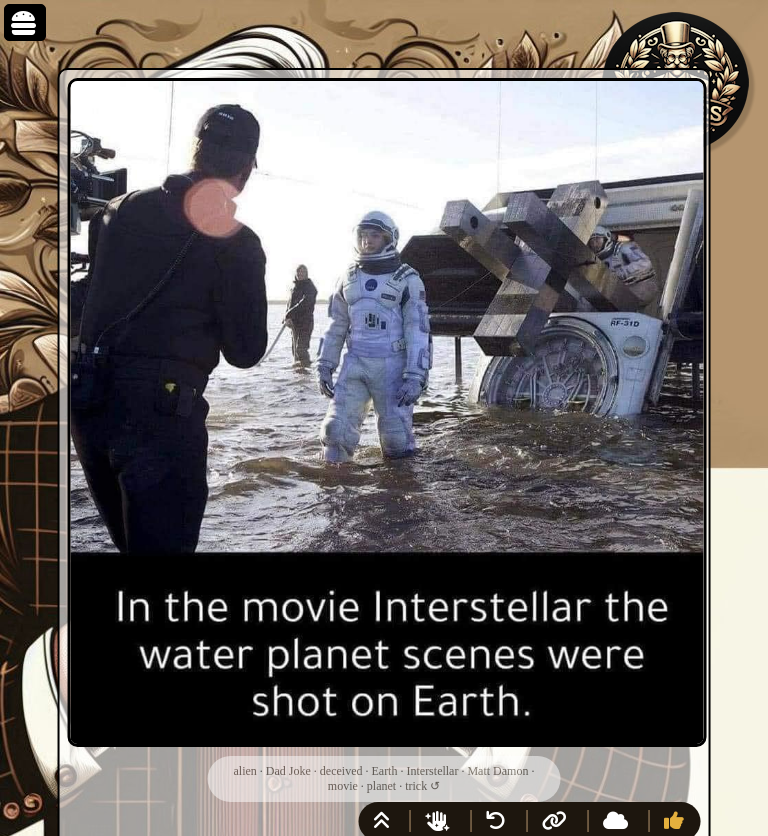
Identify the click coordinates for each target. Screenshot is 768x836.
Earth (384, 771)
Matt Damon (497, 771)
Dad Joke (288, 771)
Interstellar (432, 771)
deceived (341, 771)
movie (343, 786)
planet (381, 786)
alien (245, 771)
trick (416, 786)
